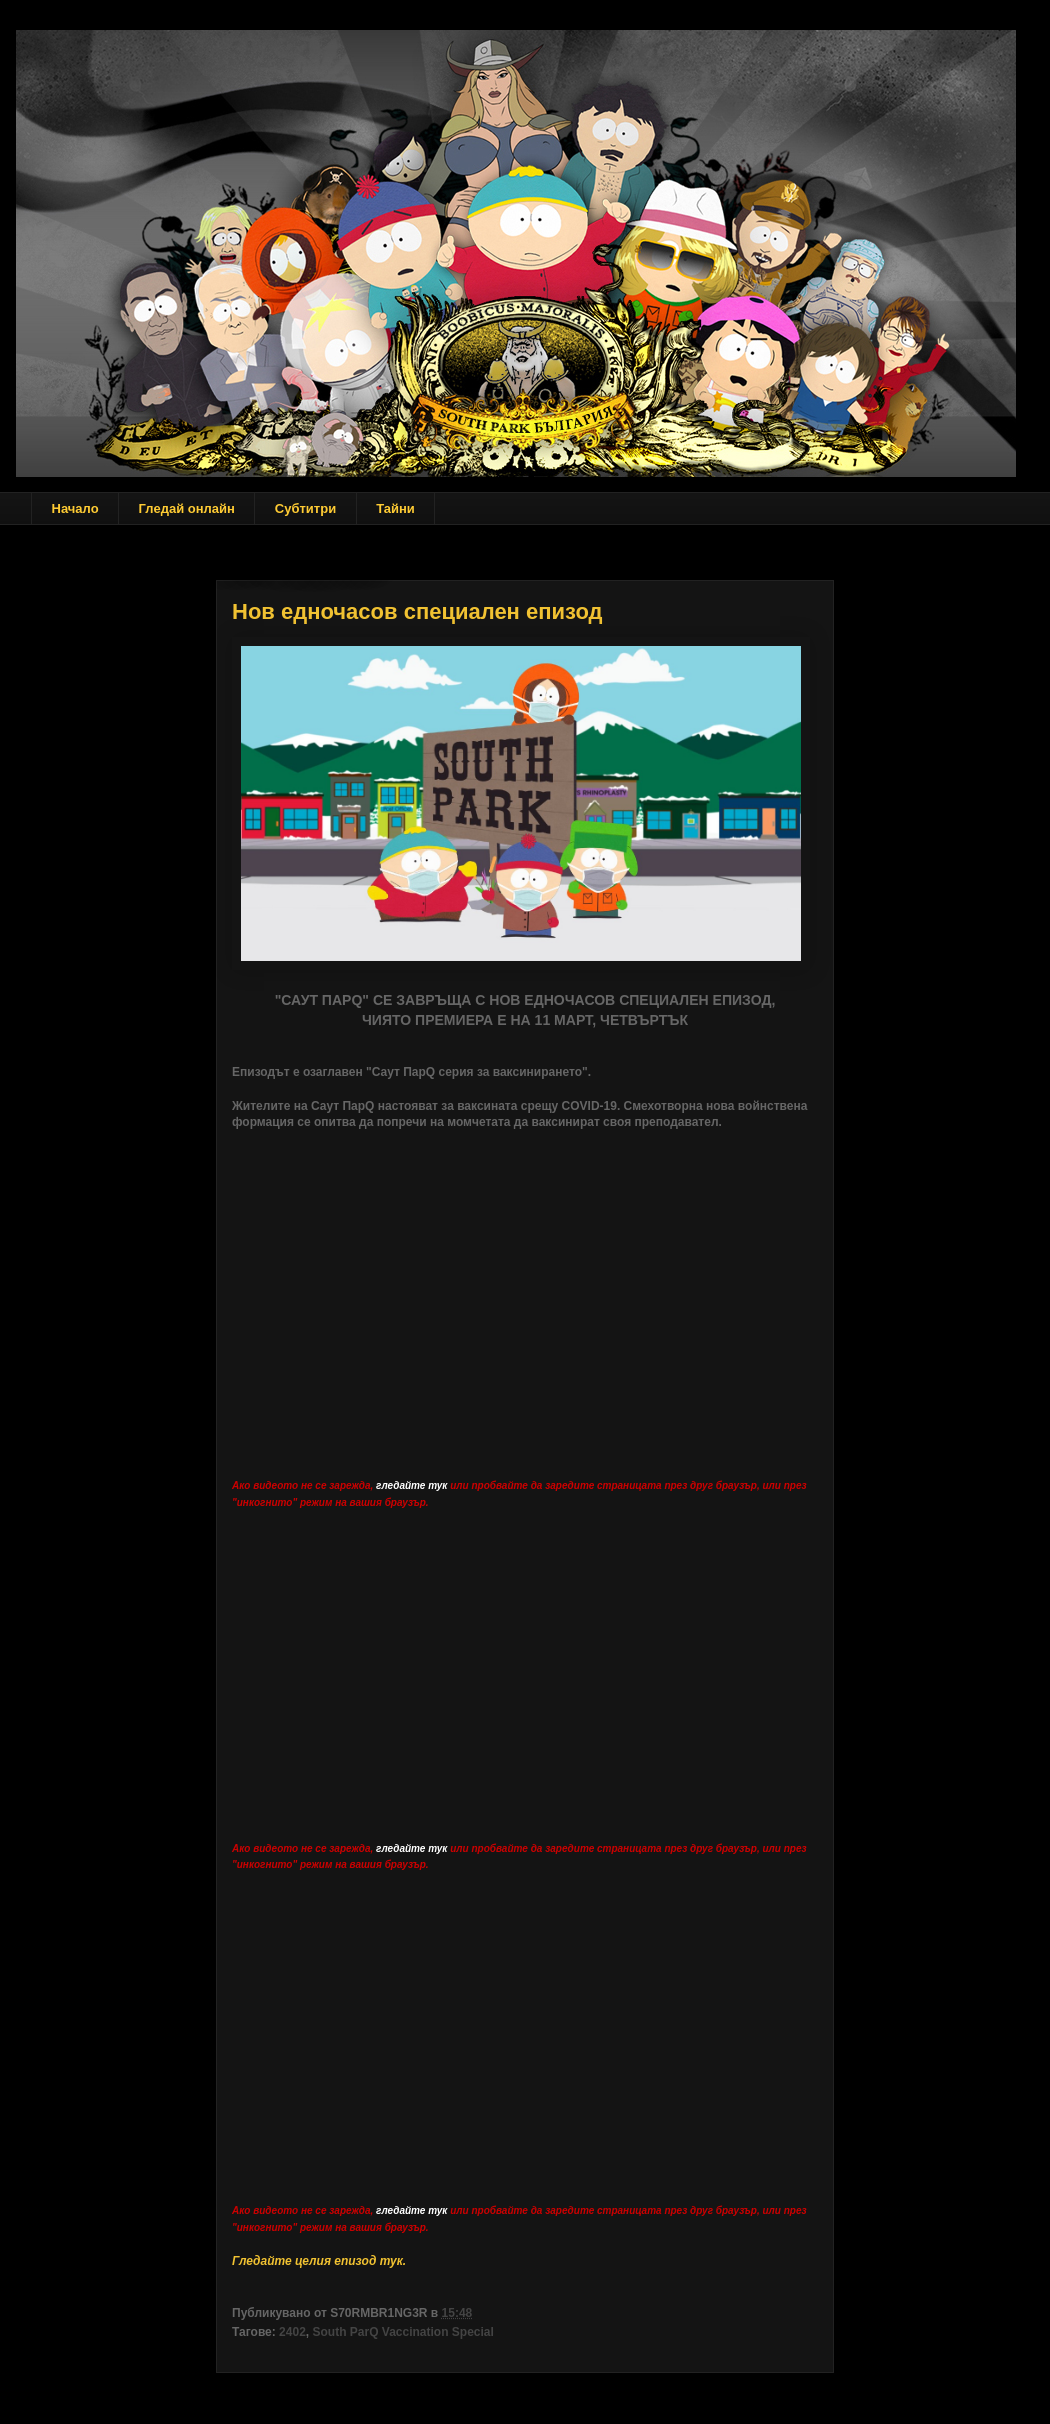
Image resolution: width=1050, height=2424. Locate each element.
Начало (75, 508)
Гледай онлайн (187, 508)
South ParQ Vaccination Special (402, 2332)
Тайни (395, 508)
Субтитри (305, 508)
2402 (292, 2332)
